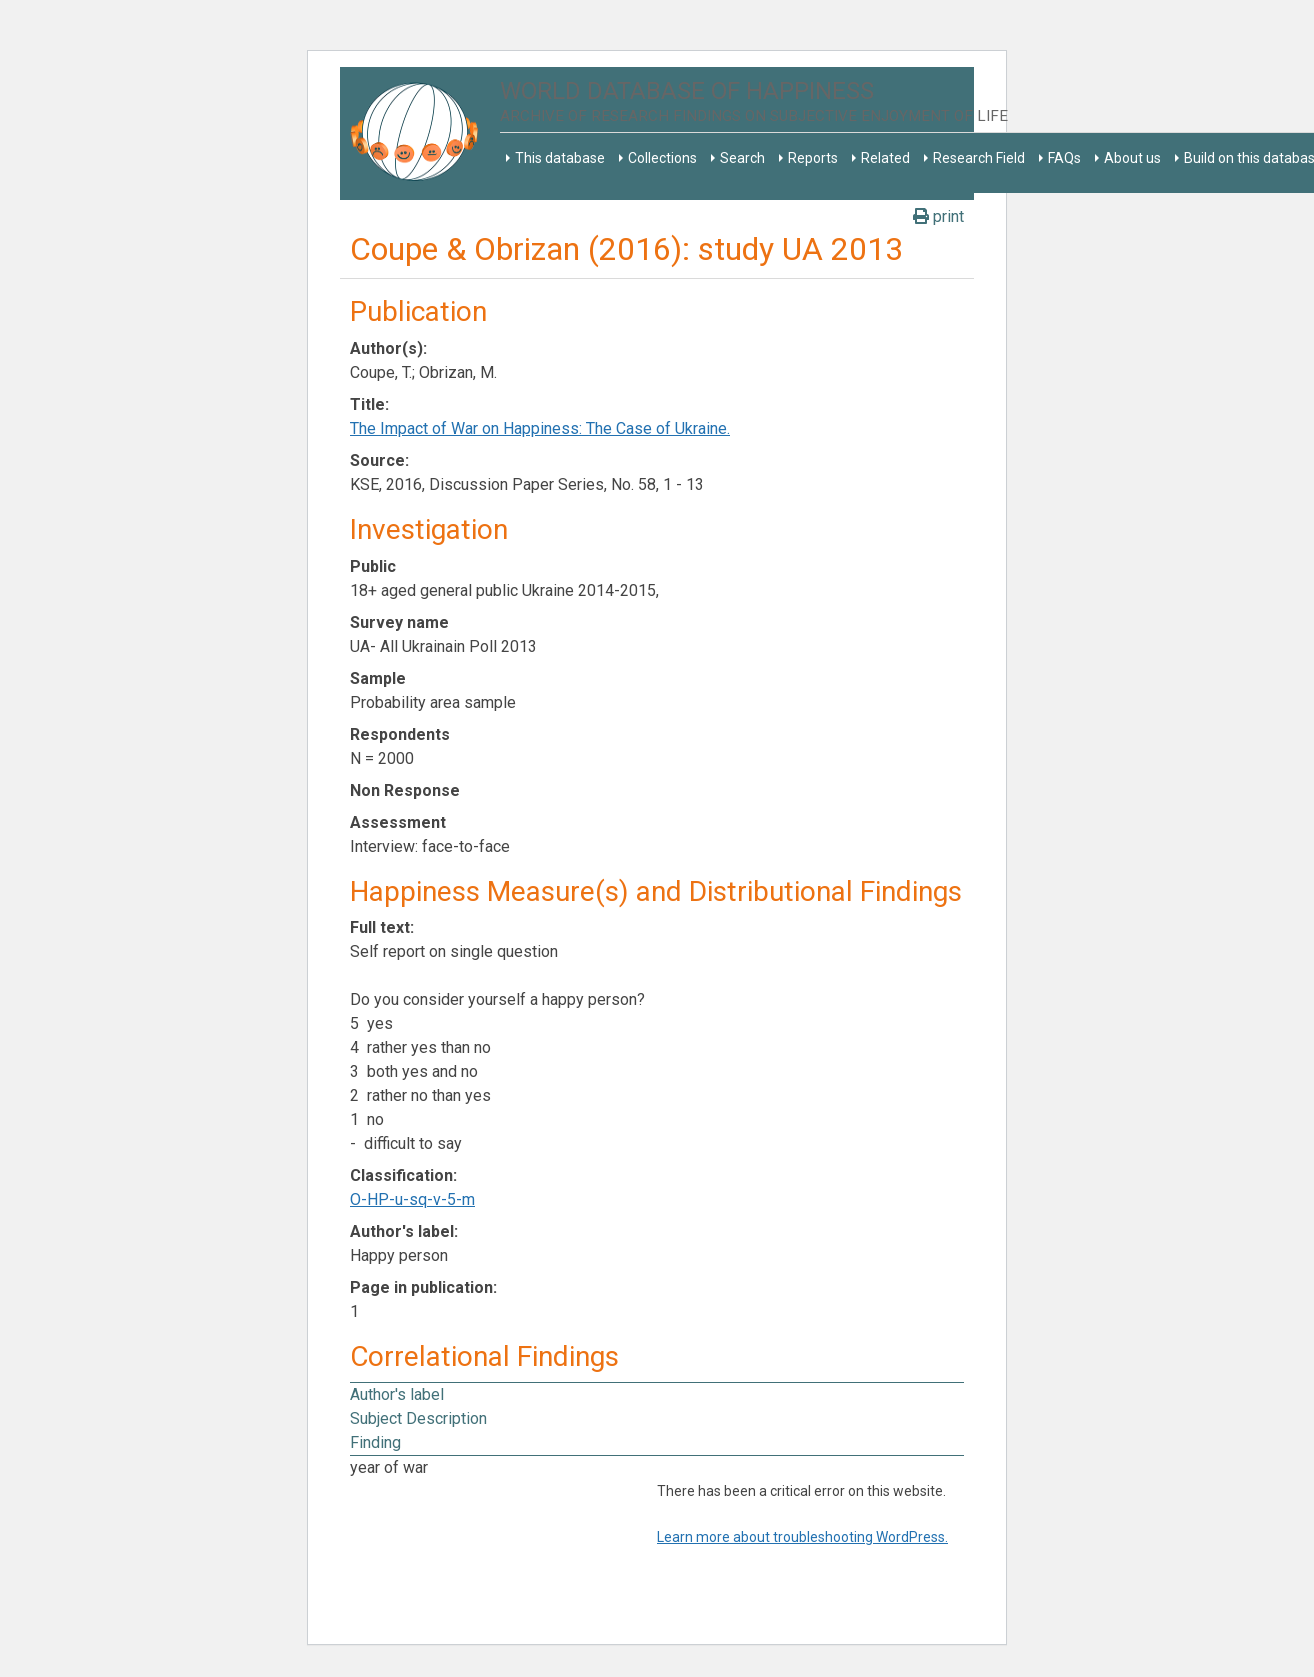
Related (885, 158)
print (938, 216)
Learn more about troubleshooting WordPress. (802, 1537)
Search (742, 158)
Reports (813, 158)
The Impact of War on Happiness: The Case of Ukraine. (540, 428)
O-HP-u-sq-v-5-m (412, 1199)
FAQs (1064, 158)
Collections (662, 158)
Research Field (979, 158)
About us (1132, 158)
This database (560, 158)
